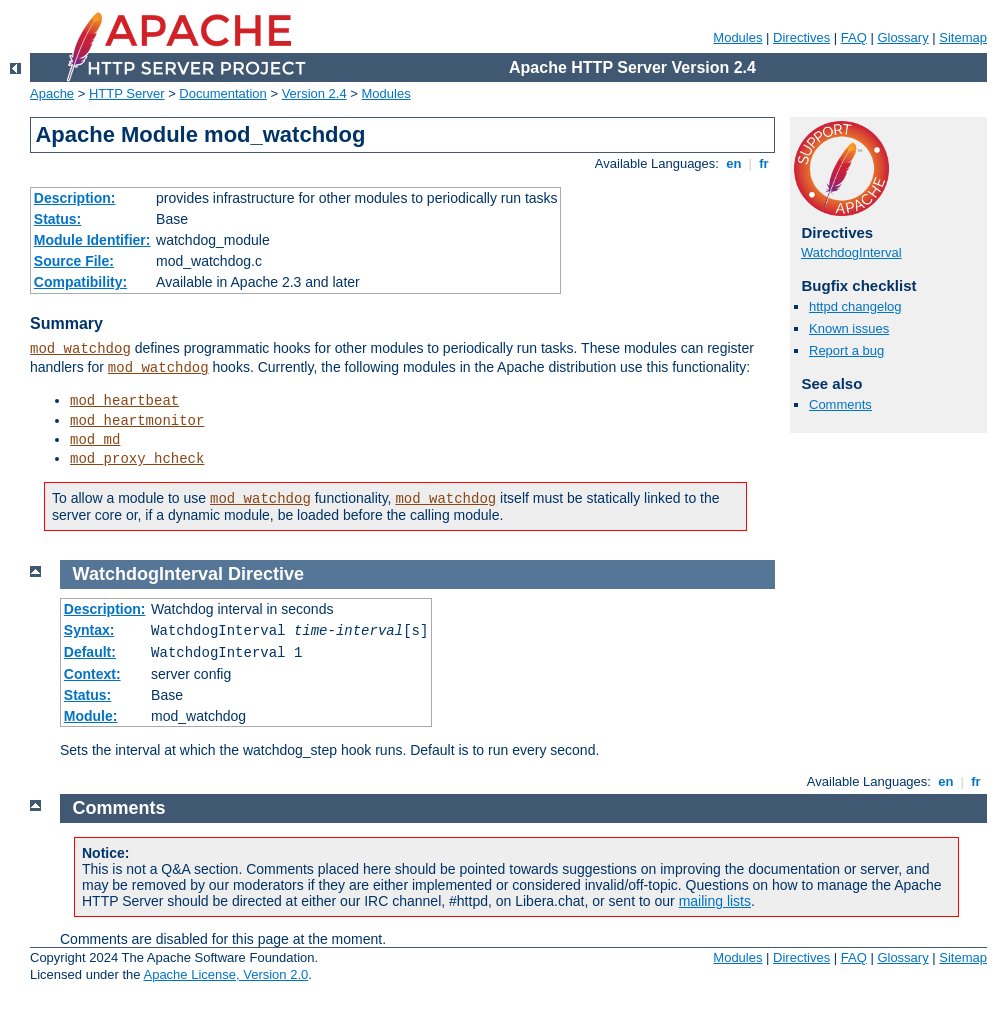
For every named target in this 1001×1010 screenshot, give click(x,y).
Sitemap (963, 37)
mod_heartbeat (124, 401)
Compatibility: (80, 282)
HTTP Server (127, 93)
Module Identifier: (92, 240)
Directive (266, 574)
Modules (737, 37)
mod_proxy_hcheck (137, 459)
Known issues (849, 328)
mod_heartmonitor (137, 421)
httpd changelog (855, 306)
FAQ (854, 37)
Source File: (74, 261)
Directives (801, 37)
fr (764, 163)
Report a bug (846, 350)
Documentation (222, 93)
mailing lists (715, 901)
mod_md (95, 440)
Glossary (902, 37)
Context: (92, 674)
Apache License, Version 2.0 (225, 974)
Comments (840, 404)
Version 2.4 (314, 93)
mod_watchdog (80, 349)
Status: (57, 219)
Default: (90, 652)
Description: (75, 198)
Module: (91, 716)
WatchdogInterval (851, 252)
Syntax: (89, 630)
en (734, 163)
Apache (52, 93)
